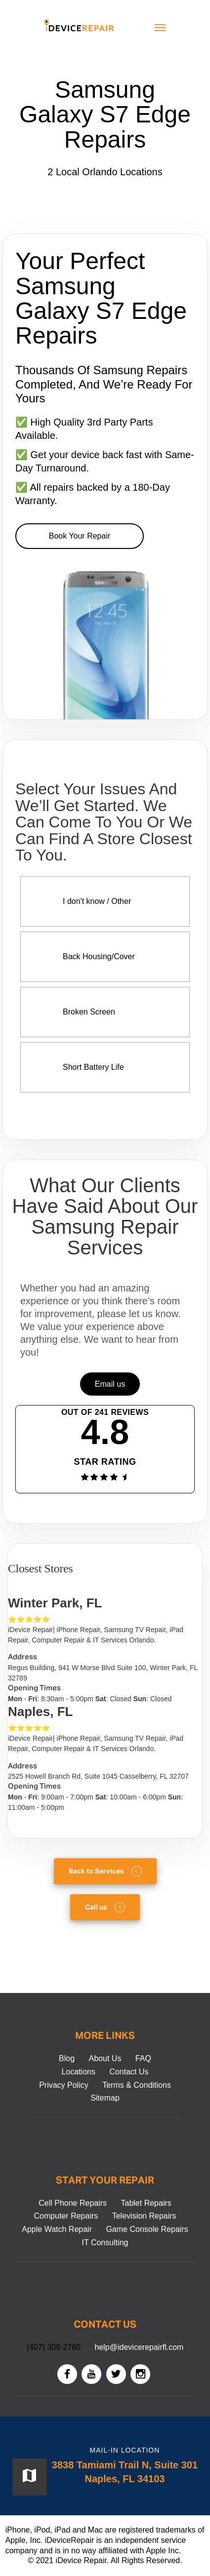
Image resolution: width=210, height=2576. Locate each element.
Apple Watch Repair (57, 2229)
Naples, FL (40, 1711)
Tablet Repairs (146, 2203)
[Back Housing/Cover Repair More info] (105, 957)
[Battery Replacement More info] (105, 1067)
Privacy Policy (63, 2085)
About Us (105, 2058)
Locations (78, 2072)
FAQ (143, 2058)
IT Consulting (105, 2242)
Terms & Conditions (136, 2085)
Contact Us (128, 2072)
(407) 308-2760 (54, 2347)
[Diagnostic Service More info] (105, 901)
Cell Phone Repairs (73, 2203)
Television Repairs (144, 2216)
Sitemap (105, 2098)
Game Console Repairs (147, 2229)
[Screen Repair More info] (105, 1012)
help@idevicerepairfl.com (139, 2347)
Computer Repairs (66, 2216)
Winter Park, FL (55, 1603)
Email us (110, 1384)
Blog (67, 2058)
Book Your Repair (80, 536)
